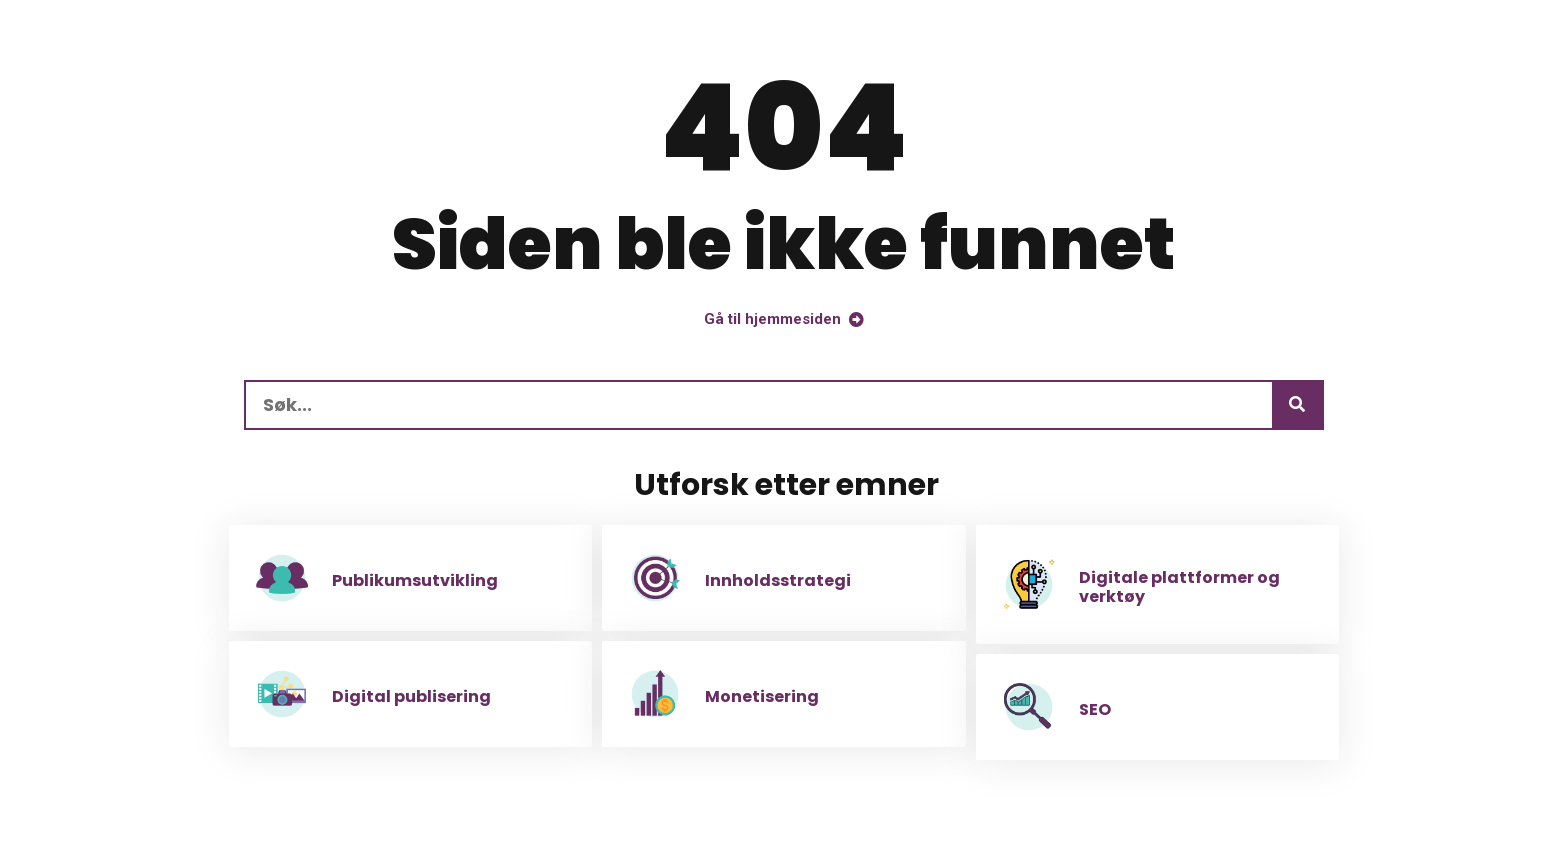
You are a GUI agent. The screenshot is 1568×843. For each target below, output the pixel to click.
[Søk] (1297, 405)
